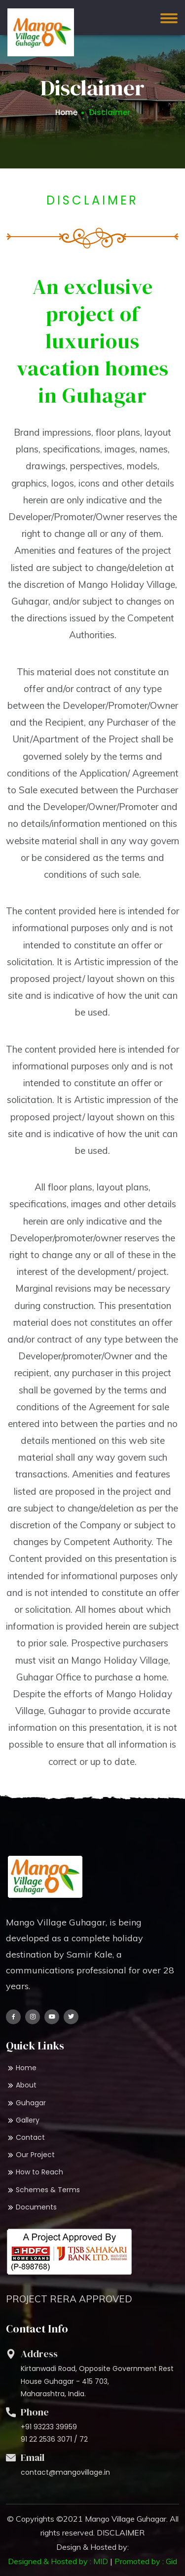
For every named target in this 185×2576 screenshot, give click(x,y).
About (21, 2085)
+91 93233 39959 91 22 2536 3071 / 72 (54, 2433)
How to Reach (34, 2172)
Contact (25, 2137)
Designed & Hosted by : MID (58, 2561)
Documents (31, 2207)
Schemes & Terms (43, 2190)
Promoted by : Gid (145, 2561)
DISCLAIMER (121, 2532)
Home (66, 112)
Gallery (22, 2120)
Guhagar (26, 2103)
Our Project (30, 2155)
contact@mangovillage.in (65, 2472)
